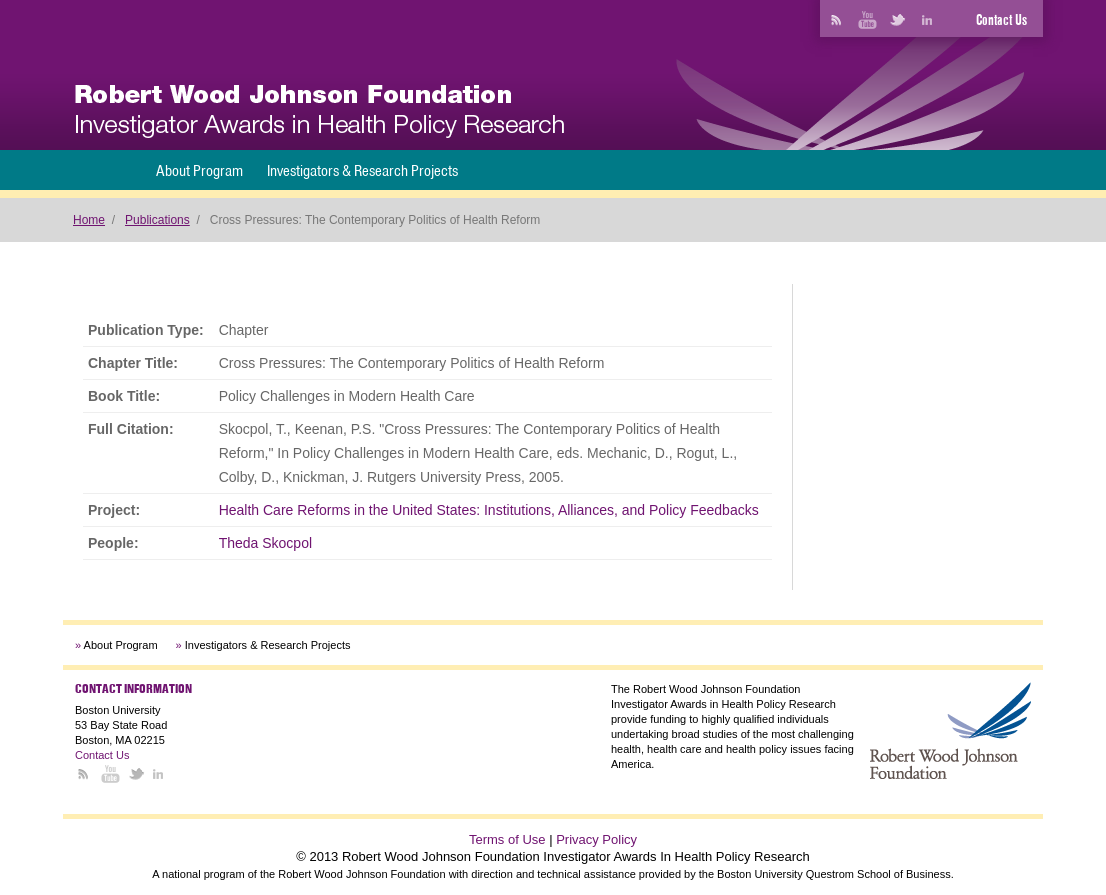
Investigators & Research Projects (362, 170)
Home (89, 220)
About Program (199, 170)
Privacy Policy (596, 839)
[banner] (319, 111)
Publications (157, 220)
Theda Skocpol (265, 543)
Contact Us (1001, 20)
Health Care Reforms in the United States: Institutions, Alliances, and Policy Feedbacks (489, 510)
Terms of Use (507, 839)
